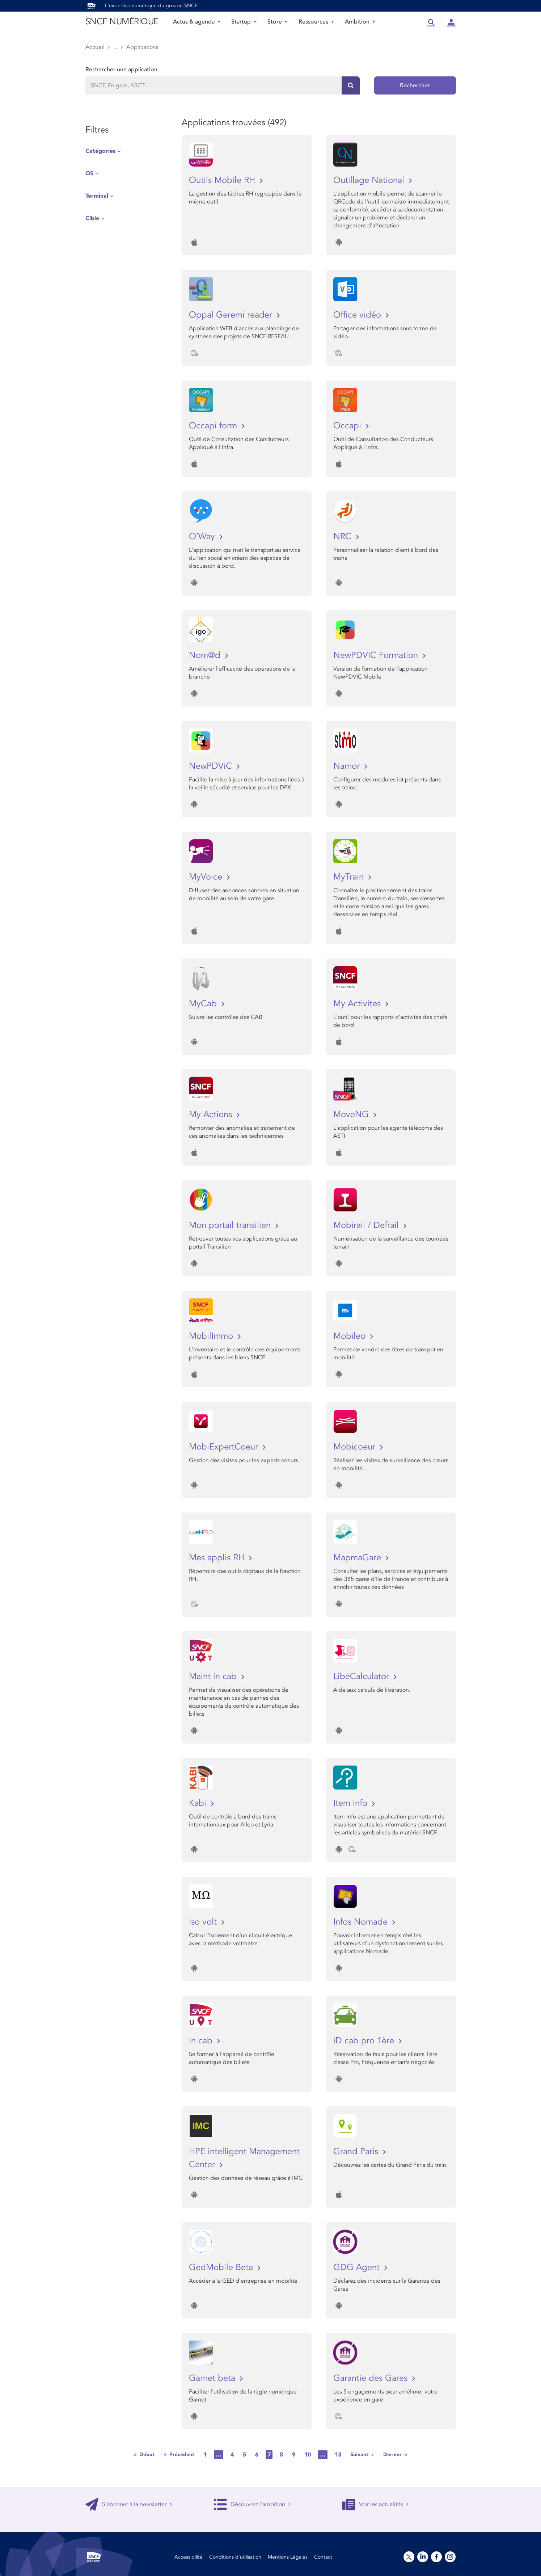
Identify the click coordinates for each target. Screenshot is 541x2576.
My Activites (358, 1003)
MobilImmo (212, 1336)
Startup (244, 21)
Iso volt (204, 1922)
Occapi (348, 425)
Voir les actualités (375, 2504)
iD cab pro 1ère (365, 2040)
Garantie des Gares (371, 2378)
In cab (202, 2040)
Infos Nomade (361, 1922)
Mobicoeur (355, 1447)
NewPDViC (211, 766)
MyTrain (349, 877)
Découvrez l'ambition (252, 2504)
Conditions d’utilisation (235, 2557)
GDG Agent (357, 2267)
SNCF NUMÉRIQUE (122, 21)
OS (89, 173)
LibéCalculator (362, 1676)
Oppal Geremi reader (232, 315)
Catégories (100, 151)
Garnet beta (213, 2378)
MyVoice (207, 877)
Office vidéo (358, 315)
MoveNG (352, 1114)
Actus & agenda (196, 21)
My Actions (211, 1114)
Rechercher (415, 85)
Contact (323, 2557)
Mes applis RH (218, 1557)
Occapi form (214, 425)
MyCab (204, 1003)
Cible (92, 218)
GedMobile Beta (222, 2267)
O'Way (203, 536)
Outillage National (370, 180)
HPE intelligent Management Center (244, 2158)
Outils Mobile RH (223, 180)
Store (277, 21)
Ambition (360, 21)
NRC (343, 536)
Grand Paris (357, 2151)
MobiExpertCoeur (225, 1447)
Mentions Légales (288, 2557)
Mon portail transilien (231, 1225)
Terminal (96, 196)
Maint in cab (214, 1676)
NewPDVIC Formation (376, 655)
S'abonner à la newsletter (128, 2504)
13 (338, 2454)
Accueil (95, 47)
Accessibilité (188, 2557)
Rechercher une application (121, 69)
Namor (347, 766)
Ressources (316, 21)
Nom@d (206, 655)
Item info (351, 1803)
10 (307, 2454)
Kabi (199, 1803)
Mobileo (350, 1336)
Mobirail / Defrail (367, 1225)
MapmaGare (358, 1557)
